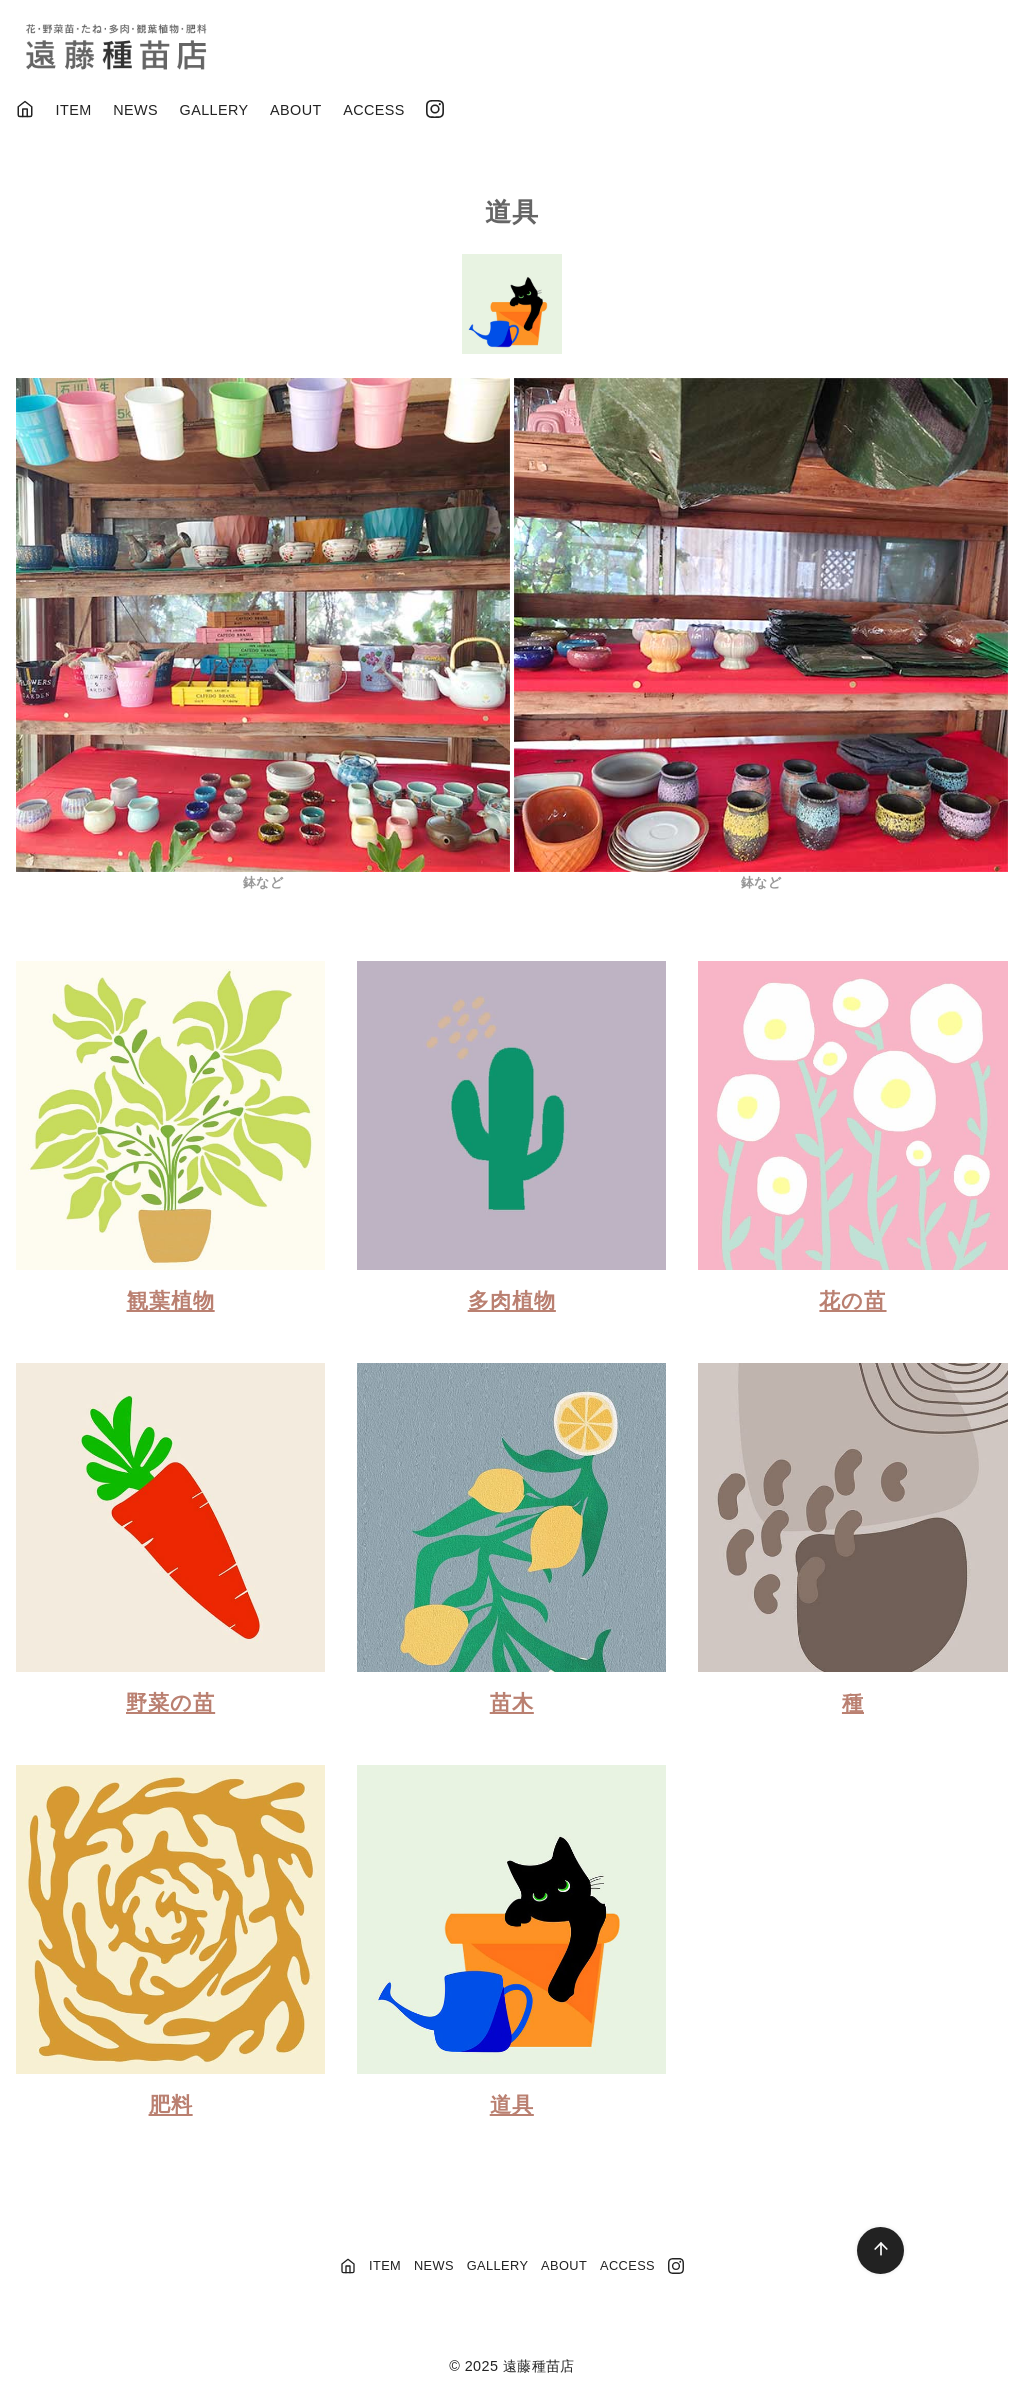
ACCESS (374, 110)
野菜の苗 (170, 1702)
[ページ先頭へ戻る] (880, 2250)
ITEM (74, 110)
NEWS (135, 110)
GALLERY (214, 110)
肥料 (171, 2104)
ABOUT (296, 110)
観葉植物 (171, 1300)
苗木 (512, 1702)
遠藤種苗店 (539, 2366)
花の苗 (852, 1300)
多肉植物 (512, 1300)
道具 (512, 2104)
